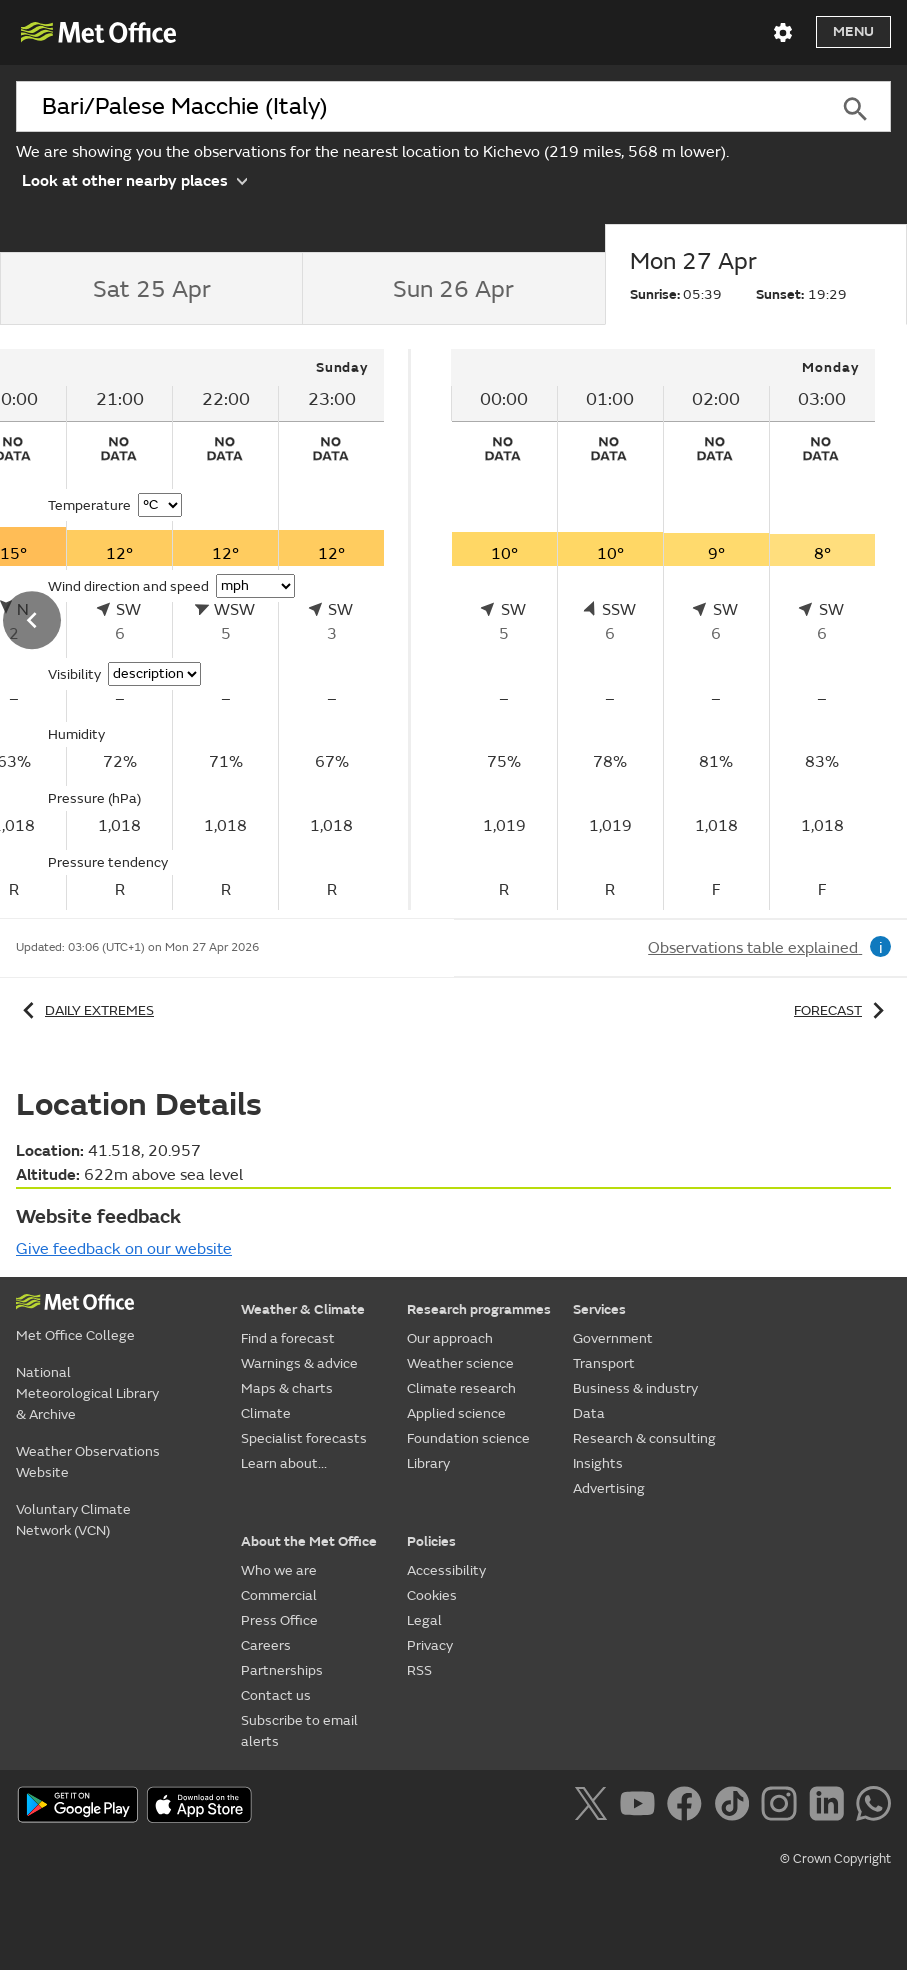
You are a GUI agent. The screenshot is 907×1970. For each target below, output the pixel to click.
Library (428, 1463)
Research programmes (479, 1309)
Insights (598, 1463)
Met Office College (75, 1335)
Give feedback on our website (124, 1249)
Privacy (430, 1645)
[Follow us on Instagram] (782, 1807)
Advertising (609, 1488)
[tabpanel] (663, 629)
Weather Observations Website (88, 1462)
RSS (419, 1670)
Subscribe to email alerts (299, 1731)
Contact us (276, 1695)
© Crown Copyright (835, 1859)
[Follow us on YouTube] (641, 1807)
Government (613, 1338)
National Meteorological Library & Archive (87, 1393)
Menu (853, 31)
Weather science (460, 1363)
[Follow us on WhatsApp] (873, 1807)
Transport (604, 1363)
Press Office (279, 1620)
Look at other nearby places (134, 179)
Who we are (279, 1570)
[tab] (151, 289)
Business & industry (635, 1388)
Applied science (456, 1413)
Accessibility (446, 1570)
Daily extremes (85, 1010)
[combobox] (417, 107)
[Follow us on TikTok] (735, 1807)
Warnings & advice (299, 1363)
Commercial (279, 1595)
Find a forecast (288, 1338)
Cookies (432, 1595)
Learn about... (284, 1463)
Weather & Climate (303, 1309)
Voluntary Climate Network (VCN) (73, 1520)
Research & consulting (644, 1438)
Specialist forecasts (304, 1438)
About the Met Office (309, 1541)
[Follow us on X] (594, 1807)
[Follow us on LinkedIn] (830, 1807)
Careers (266, 1645)
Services (599, 1309)
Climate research (461, 1388)
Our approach (450, 1338)
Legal (424, 1620)
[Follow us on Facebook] (688, 1807)
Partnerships (282, 1670)
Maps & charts (287, 1388)
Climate (266, 1413)
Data (589, 1413)
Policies (431, 1541)
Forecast (842, 1010)
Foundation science (468, 1438)
